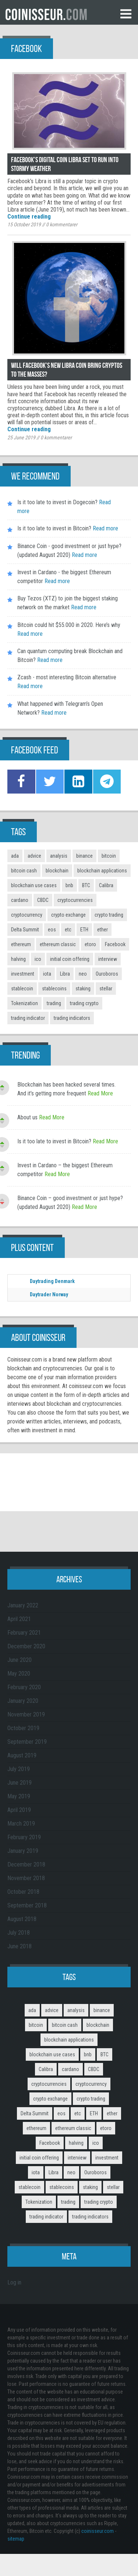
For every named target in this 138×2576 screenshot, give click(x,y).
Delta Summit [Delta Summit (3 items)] (25, 930)
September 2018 (27, 1905)
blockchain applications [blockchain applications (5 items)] (102, 871)
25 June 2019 (21, 437)
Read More (100, 1093)
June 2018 (19, 1946)
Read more (104, 528)
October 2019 (23, 1728)
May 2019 (18, 1796)
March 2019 (21, 1823)
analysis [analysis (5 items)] (58, 856)
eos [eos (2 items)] (52, 930)
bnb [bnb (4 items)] (69, 885)
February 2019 (24, 1837)
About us (27, 1117)
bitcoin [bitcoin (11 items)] (109, 856)
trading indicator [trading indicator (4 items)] (28, 1018)
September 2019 (27, 1741)
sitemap (15, 2539)
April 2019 (19, 1809)
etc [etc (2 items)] (68, 930)
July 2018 (18, 1932)
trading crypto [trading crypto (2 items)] (84, 1003)
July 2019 (18, 1768)
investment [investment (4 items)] (22, 974)
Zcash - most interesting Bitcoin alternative (66, 677)
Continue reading (29, 216)
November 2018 (26, 1878)
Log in (14, 2282)
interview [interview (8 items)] (107, 959)
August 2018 (21, 1919)
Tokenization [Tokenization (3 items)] (24, 1003)
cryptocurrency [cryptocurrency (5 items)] (26, 915)
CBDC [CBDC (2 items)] (43, 900)
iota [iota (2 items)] (47, 974)
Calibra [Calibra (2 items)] (106, 885)
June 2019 (19, 1782)
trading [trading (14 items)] (54, 1003)
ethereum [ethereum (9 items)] (21, 944)
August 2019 (21, 1755)
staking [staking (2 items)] (83, 988)
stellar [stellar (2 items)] (105, 988)
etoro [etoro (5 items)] (90, 944)
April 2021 (19, 1618)
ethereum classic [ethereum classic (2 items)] (58, 944)
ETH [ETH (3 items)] (84, 930)
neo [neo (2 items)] (83, 974)
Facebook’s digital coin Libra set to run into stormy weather (64, 164)
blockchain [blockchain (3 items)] (57, 871)
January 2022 (22, 1605)
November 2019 (26, 1714)
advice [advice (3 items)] (34, 856)
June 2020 (19, 1659)
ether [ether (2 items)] (102, 930)
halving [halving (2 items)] (18, 959)
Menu (125, 13)
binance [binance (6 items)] (84, 856)
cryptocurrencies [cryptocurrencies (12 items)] (75, 900)
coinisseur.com (97, 2531)
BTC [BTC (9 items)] (86, 885)
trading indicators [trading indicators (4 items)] (72, 1018)
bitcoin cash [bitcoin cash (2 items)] (24, 871)
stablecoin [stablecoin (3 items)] (22, 988)
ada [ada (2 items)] (15, 856)
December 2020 (26, 1646)
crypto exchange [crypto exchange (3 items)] (68, 915)
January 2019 (22, 1850)
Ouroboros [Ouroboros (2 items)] (107, 974)
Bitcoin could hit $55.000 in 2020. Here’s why (68, 624)
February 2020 (24, 1687)
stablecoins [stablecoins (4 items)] (54, 988)
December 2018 (26, 1864)
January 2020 (22, 1700)
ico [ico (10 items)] (38, 959)
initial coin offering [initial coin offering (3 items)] (69, 959)
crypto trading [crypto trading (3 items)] (109, 915)
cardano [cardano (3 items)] (19, 900)
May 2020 (18, 1673)
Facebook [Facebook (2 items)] (115, 944)
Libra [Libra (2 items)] (65, 974)
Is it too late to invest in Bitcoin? (54, 528)
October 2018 (23, 1891)
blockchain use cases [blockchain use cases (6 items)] (34, 885)
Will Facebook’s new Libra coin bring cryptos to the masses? (66, 369)
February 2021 (24, 1632)
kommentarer (61, 224)
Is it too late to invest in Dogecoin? (57, 502)
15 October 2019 (24, 224)
